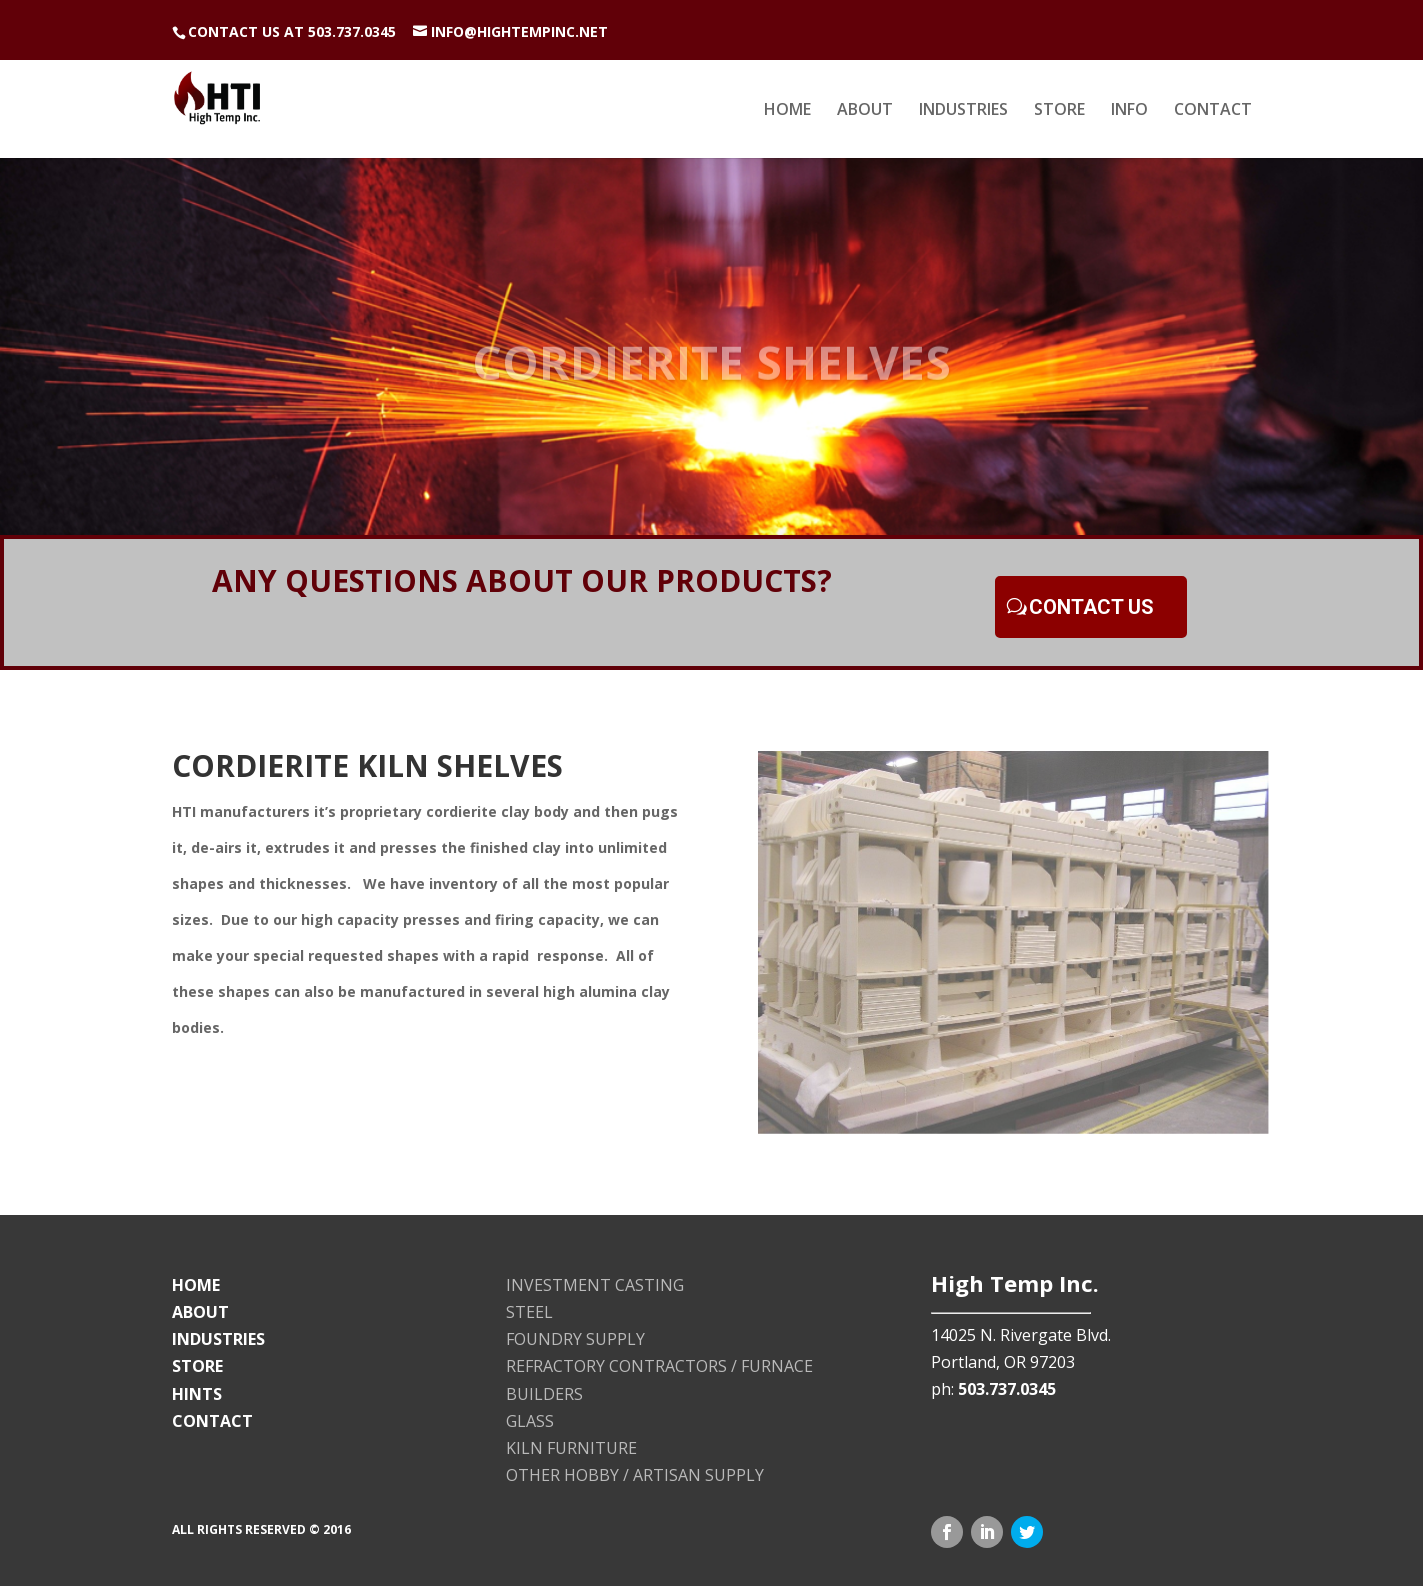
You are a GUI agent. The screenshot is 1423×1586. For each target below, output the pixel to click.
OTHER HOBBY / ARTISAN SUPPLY (635, 1475)
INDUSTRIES (963, 111)
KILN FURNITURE (571, 1448)
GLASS (530, 1421)
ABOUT (865, 111)
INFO (1129, 111)
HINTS (197, 1394)
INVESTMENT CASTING (595, 1285)
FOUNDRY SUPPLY (575, 1339)
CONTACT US (1091, 607)
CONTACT (1213, 111)
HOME (787, 111)
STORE (1059, 111)
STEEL (529, 1312)
